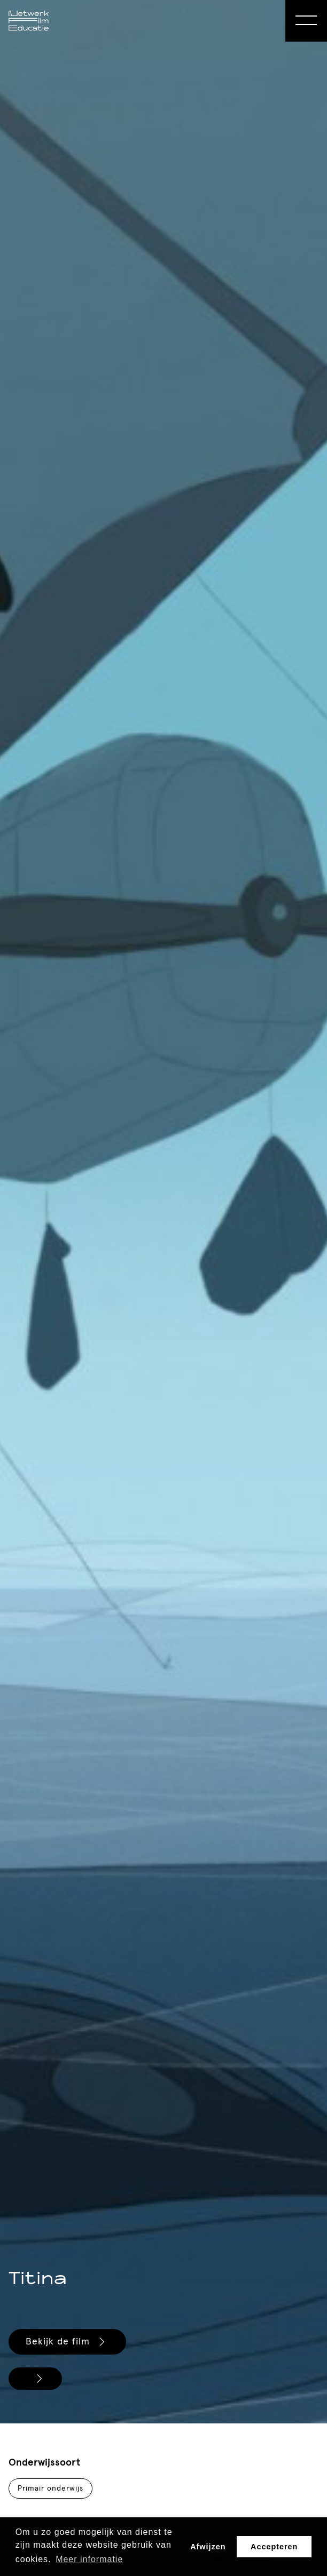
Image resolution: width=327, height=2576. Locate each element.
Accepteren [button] (274, 2546)
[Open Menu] (306, 21)
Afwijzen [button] (207, 2546)
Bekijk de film (67, 2341)
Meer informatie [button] (89, 2559)
